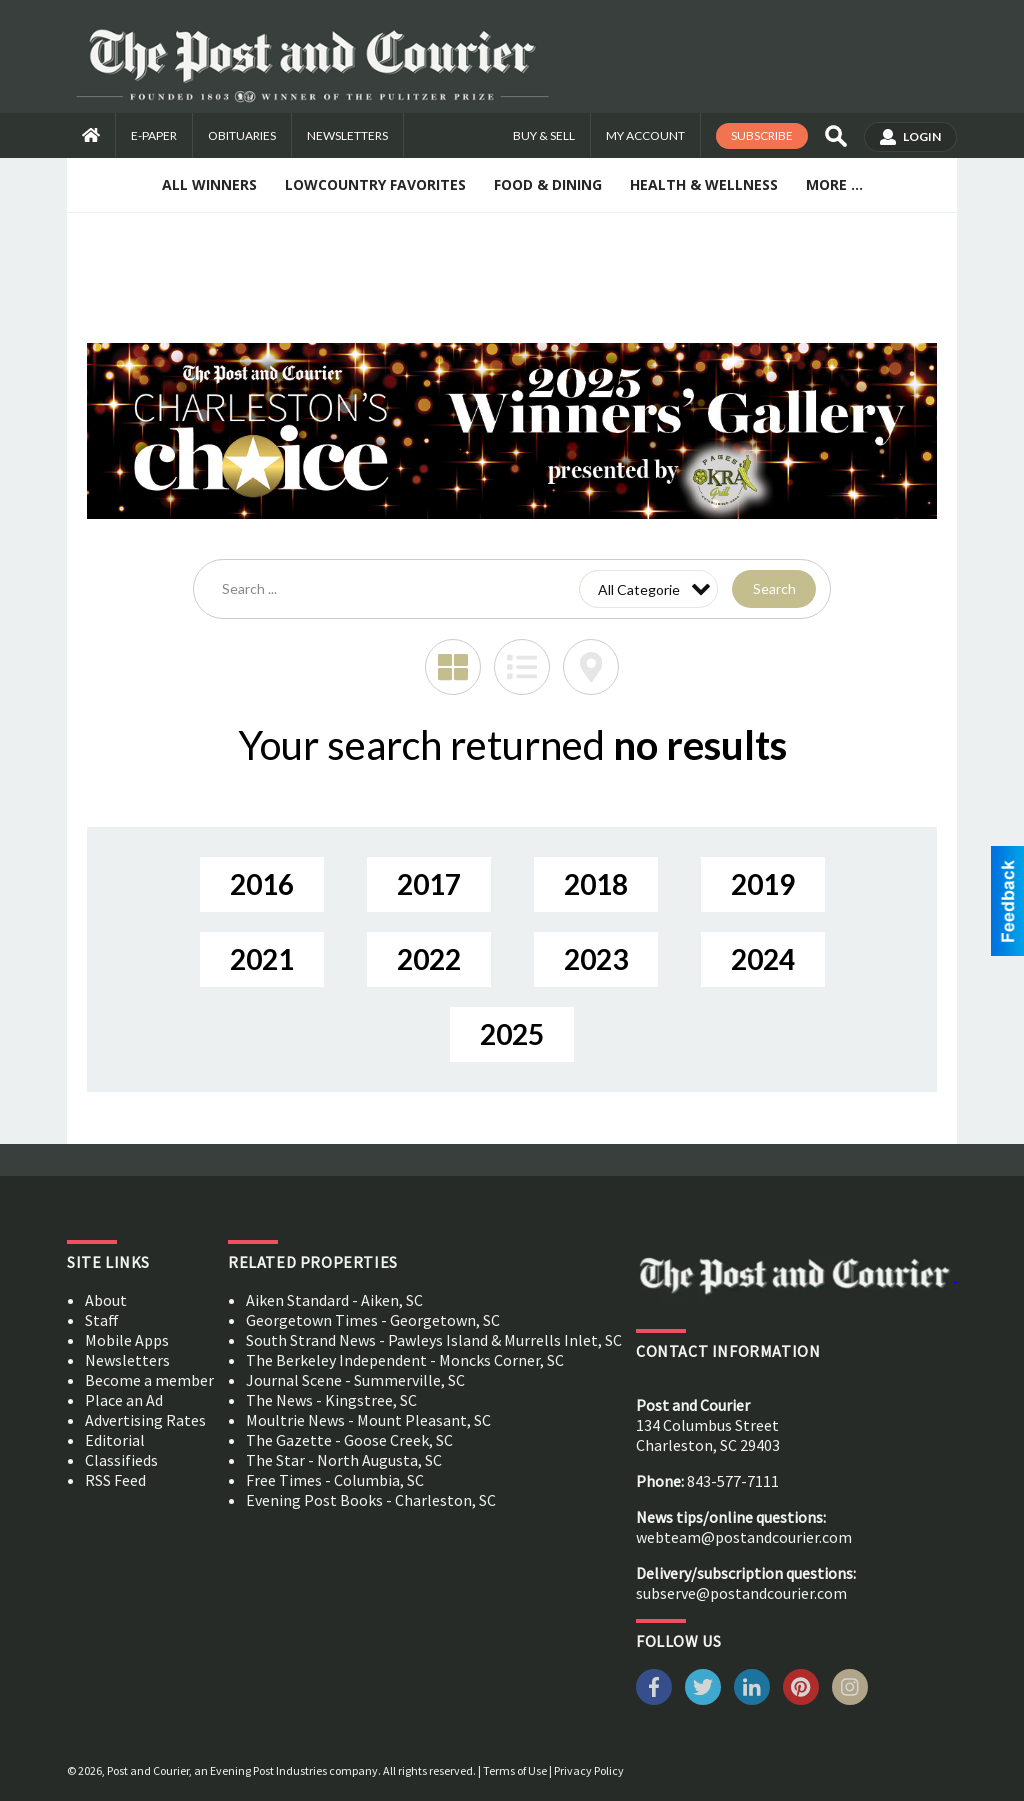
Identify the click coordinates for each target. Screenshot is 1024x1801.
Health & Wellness (704, 184)
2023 (596, 959)
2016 (262, 884)
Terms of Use (515, 1770)
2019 (763, 884)
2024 (763, 959)
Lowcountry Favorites (375, 184)
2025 (512, 1034)
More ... (834, 184)
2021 (262, 959)
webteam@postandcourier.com (744, 1537)
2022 (429, 959)
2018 (596, 884)
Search (774, 588)
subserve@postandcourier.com (741, 1593)
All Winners (209, 184)
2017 (429, 884)
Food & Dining (548, 184)
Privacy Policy (589, 1770)
